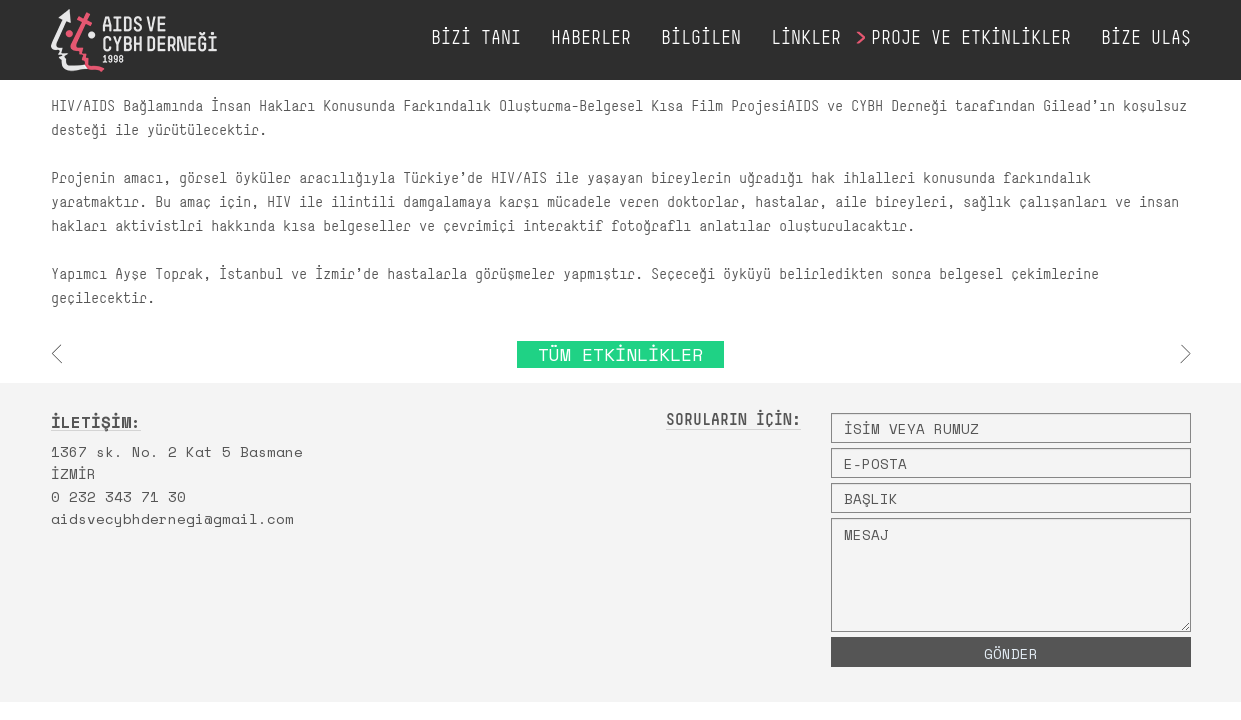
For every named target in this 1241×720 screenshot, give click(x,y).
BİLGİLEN (701, 39)
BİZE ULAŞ (1146, 39)
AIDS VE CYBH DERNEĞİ (134, 40)
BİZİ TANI (476, 39)
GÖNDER (1011, 653)
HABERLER (591, 39)
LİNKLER (806, 39)
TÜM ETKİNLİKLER (620, 354)
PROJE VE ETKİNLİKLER (971, 39)
